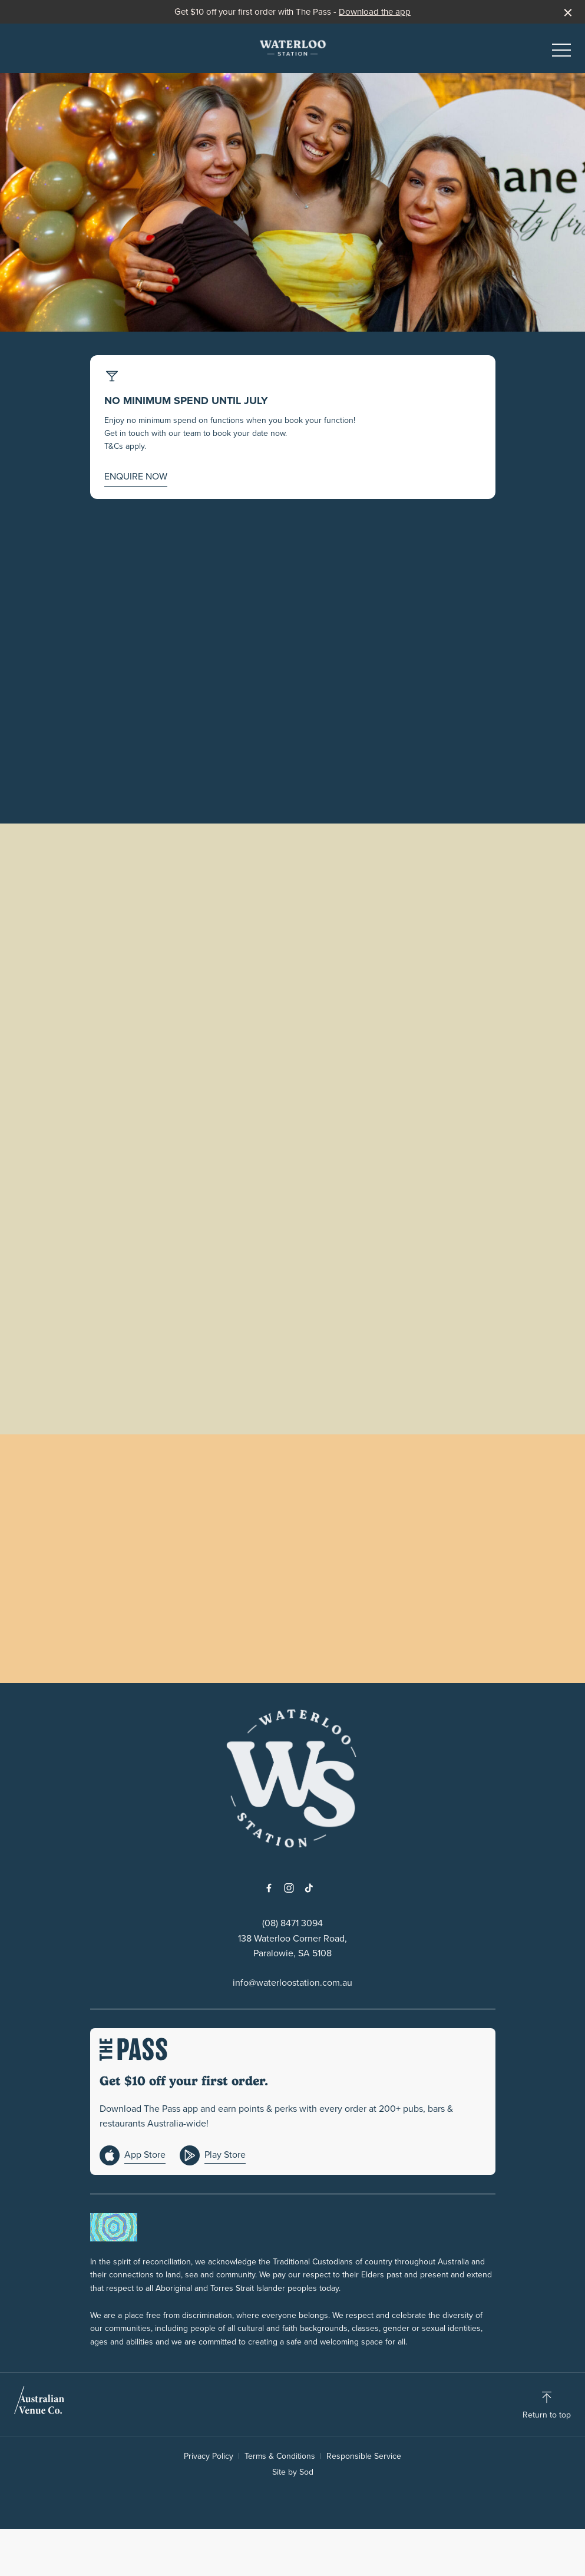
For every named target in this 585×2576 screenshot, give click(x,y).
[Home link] (293, 48)
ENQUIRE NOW (135, 476)
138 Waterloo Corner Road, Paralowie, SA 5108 (292, 1946)
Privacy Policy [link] (208, 2456)
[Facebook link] (269, 1888)
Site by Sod (292, 2472)
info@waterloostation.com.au (292, 1982)
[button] (561, 53)
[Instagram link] (289, 1888)
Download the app (375, 11)
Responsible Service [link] (363, 2456)
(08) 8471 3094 (292, 1923)
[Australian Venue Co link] (39, 2404)
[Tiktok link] (309, 1888)
